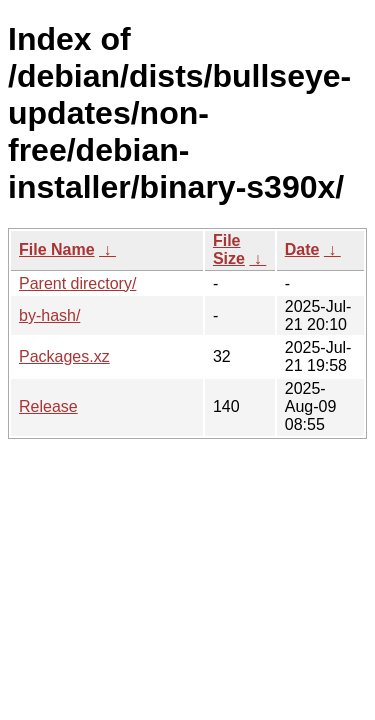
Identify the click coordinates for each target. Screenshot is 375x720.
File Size (229, 249)
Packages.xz (64, 356)
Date (302, 249)
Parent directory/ (77, 283)
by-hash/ (49, 315)
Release (48, 406)
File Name (57, 249)
